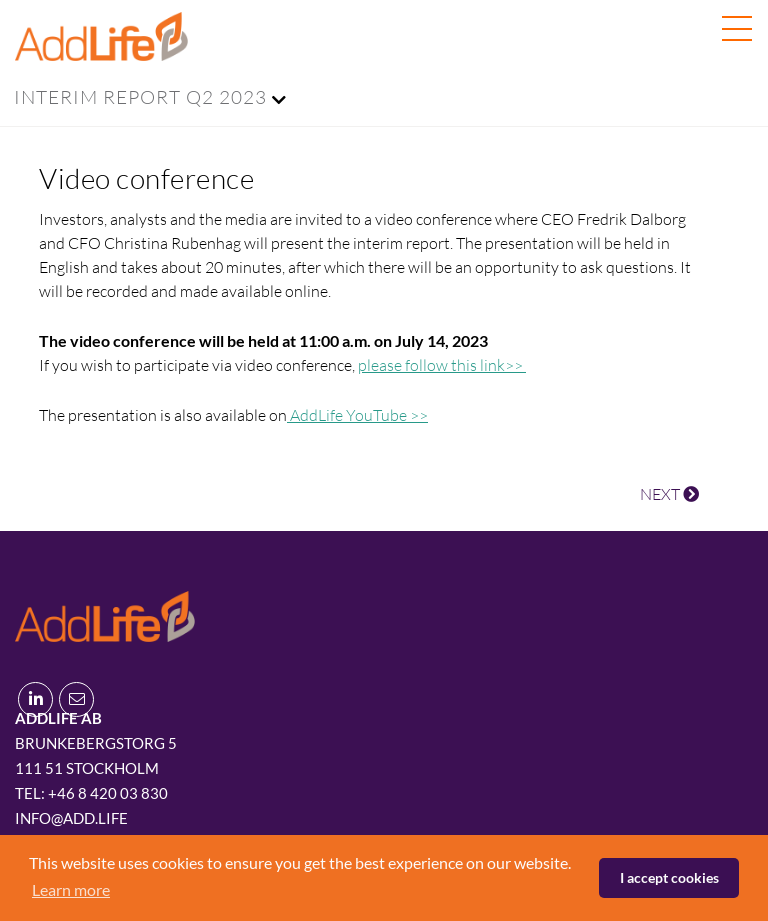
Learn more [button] (71, 889)
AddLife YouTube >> (357, 415)
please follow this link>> (442, 365)
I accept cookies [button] (669, 877)
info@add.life (71, 818)
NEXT (669, 494)
